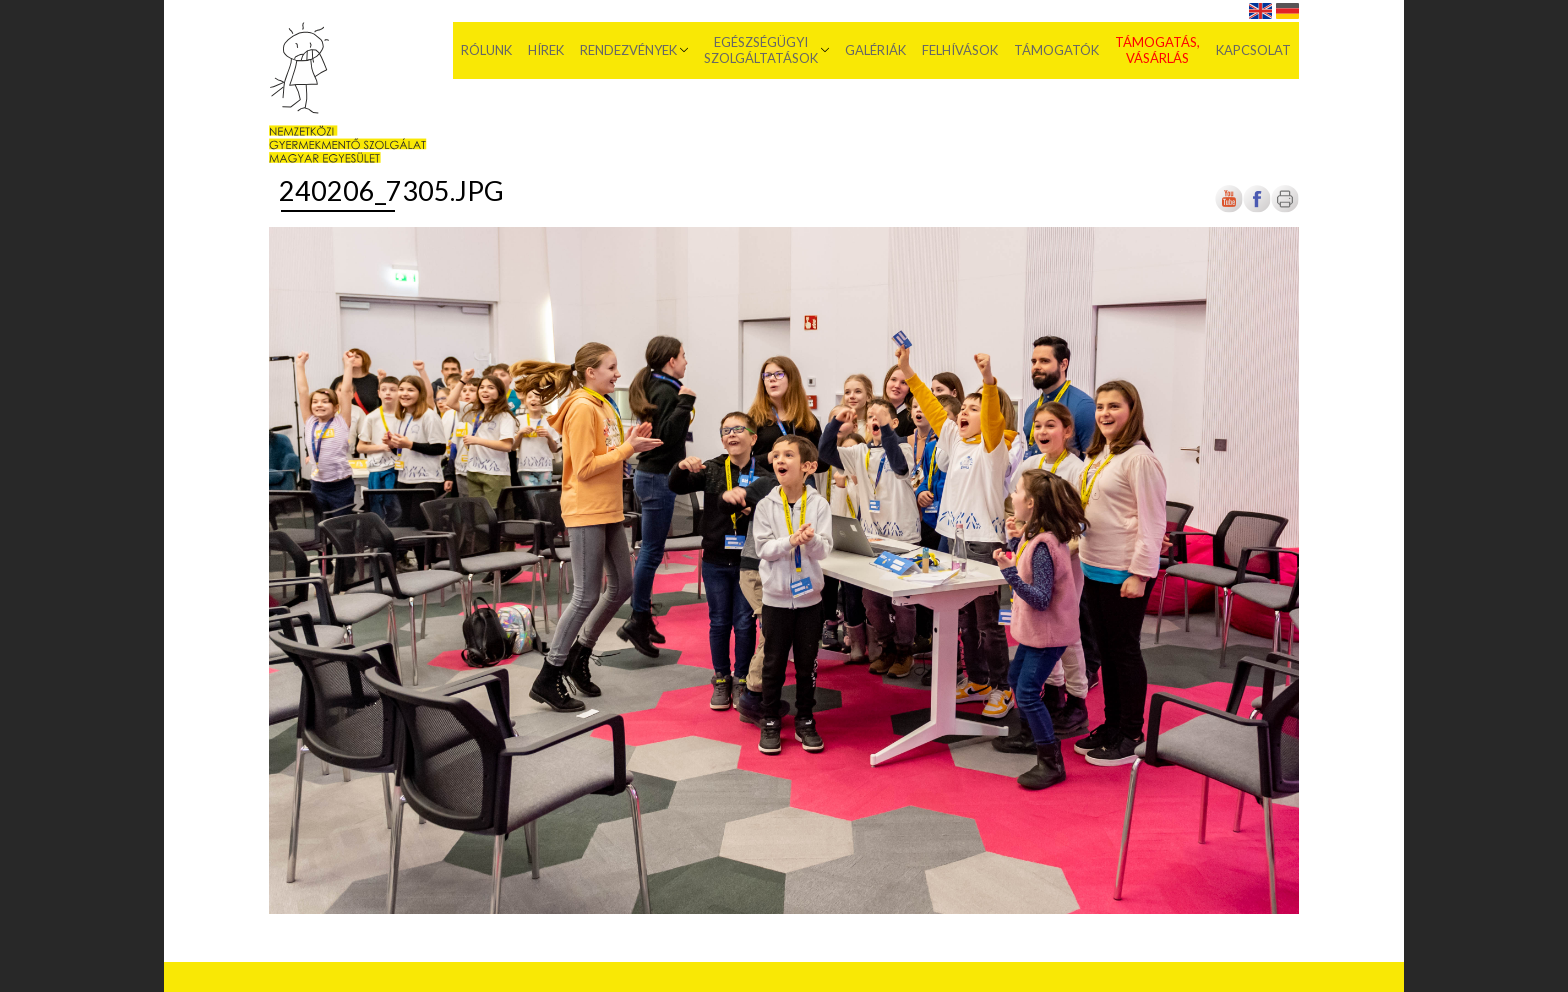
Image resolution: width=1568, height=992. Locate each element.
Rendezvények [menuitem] (628, 50)
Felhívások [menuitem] (960, 50)
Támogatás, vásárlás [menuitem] (1157, 50)
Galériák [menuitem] (875, 50)
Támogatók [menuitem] (1056, 50)
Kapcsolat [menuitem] (1253, 50)
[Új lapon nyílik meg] (1257, 208)
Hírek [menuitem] (546, 50)
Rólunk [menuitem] (486, 50)
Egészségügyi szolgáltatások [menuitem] (761, 50)
